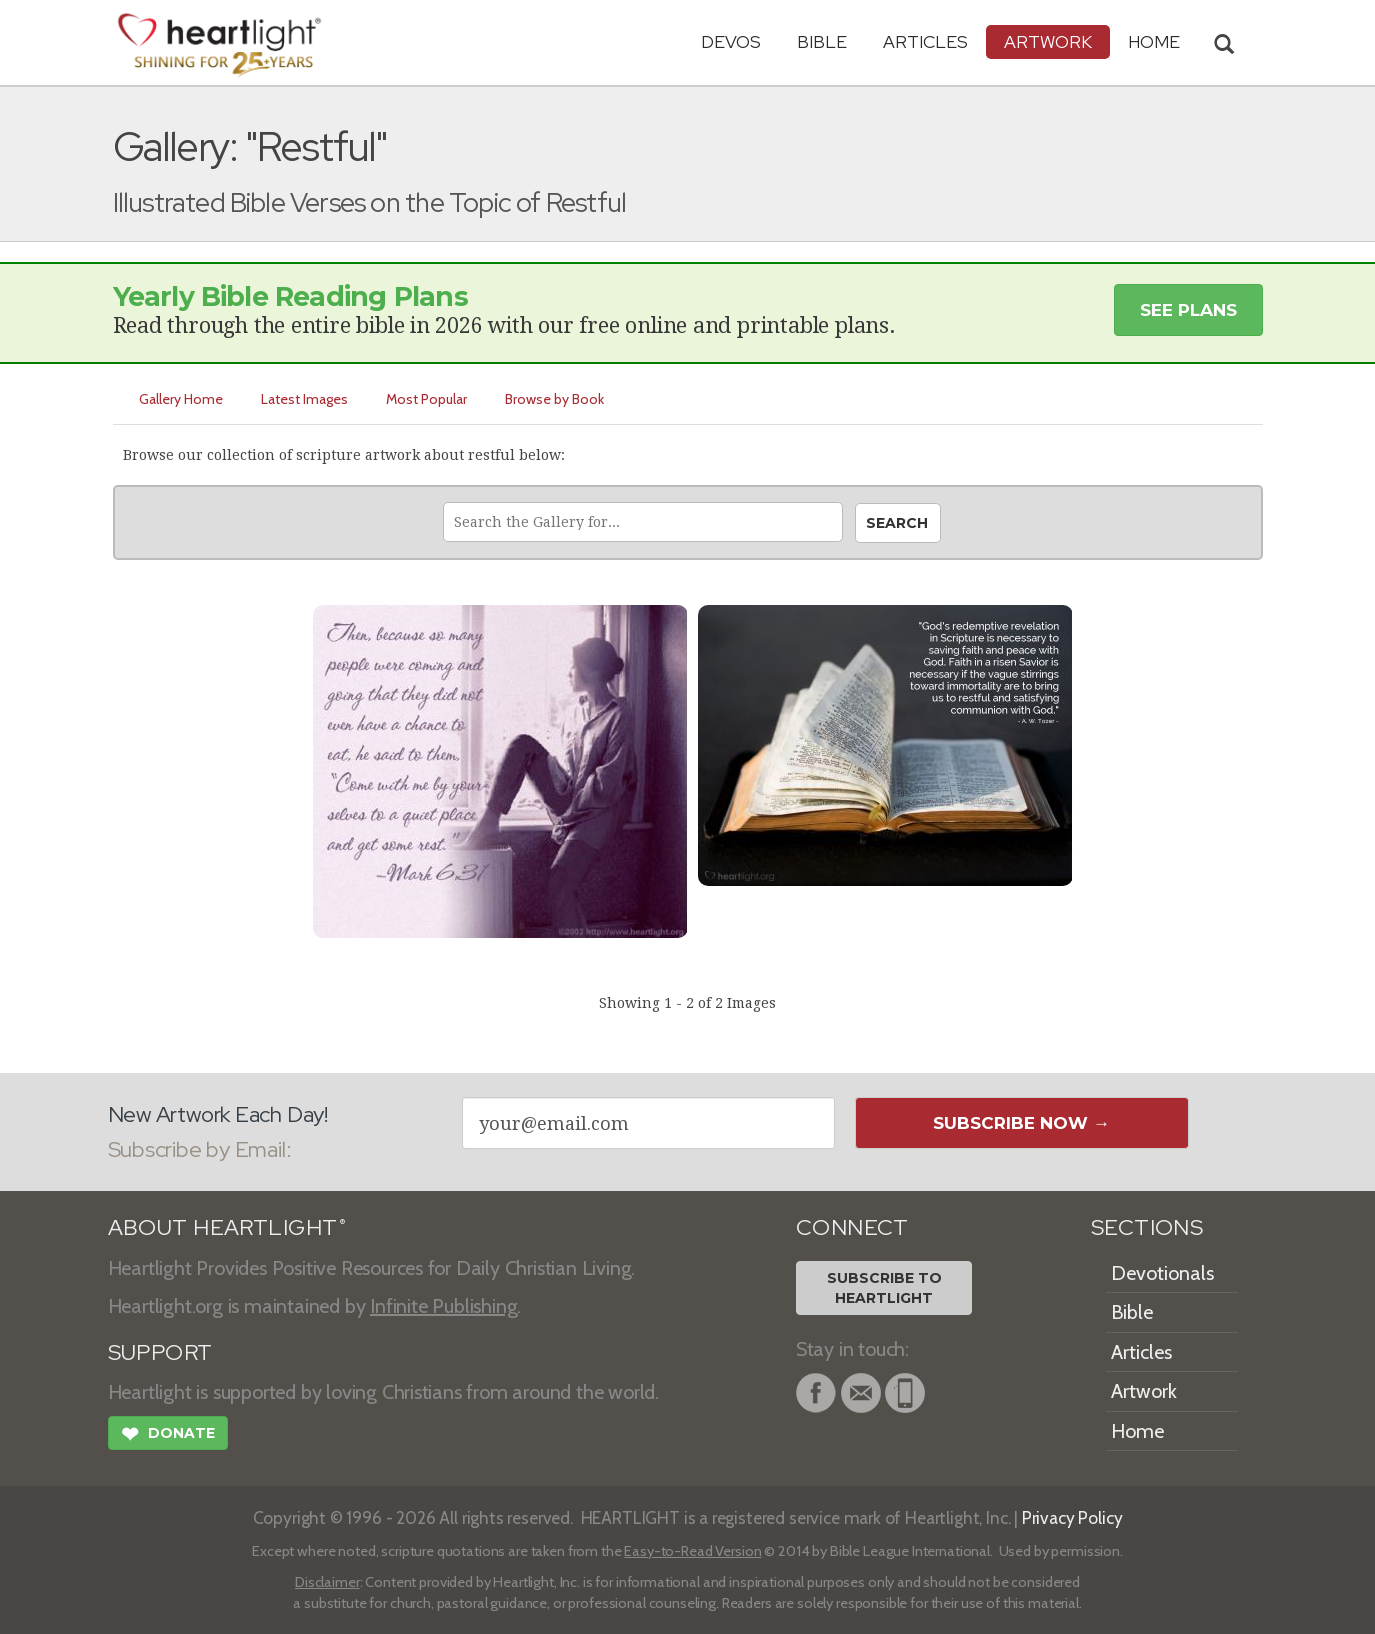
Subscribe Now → (1021, 1123)
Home (1137, 1431)
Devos (731, 41)
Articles (925, 41)
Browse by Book (554, 399)
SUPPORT (160, 1352)
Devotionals (1162, 1273)
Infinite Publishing (443, 1306)
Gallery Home (181, 399)
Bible (822, 41)
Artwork (1048, 41)
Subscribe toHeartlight (884, 1288)
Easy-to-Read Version (692, 1551)
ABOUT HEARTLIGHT (227, 1227)
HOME (1154, 41)
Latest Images (304, 399)
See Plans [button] (1188, 310)
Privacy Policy (1072, 1517)
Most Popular (426, 399)
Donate (168, 1436)
